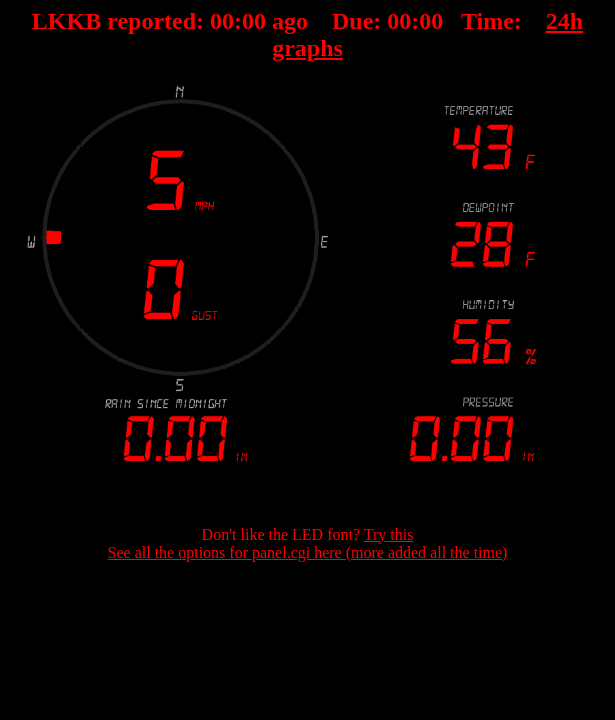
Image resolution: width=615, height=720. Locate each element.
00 (222, 21)
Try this (389, 534)
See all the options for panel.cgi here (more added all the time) (308, 552)
